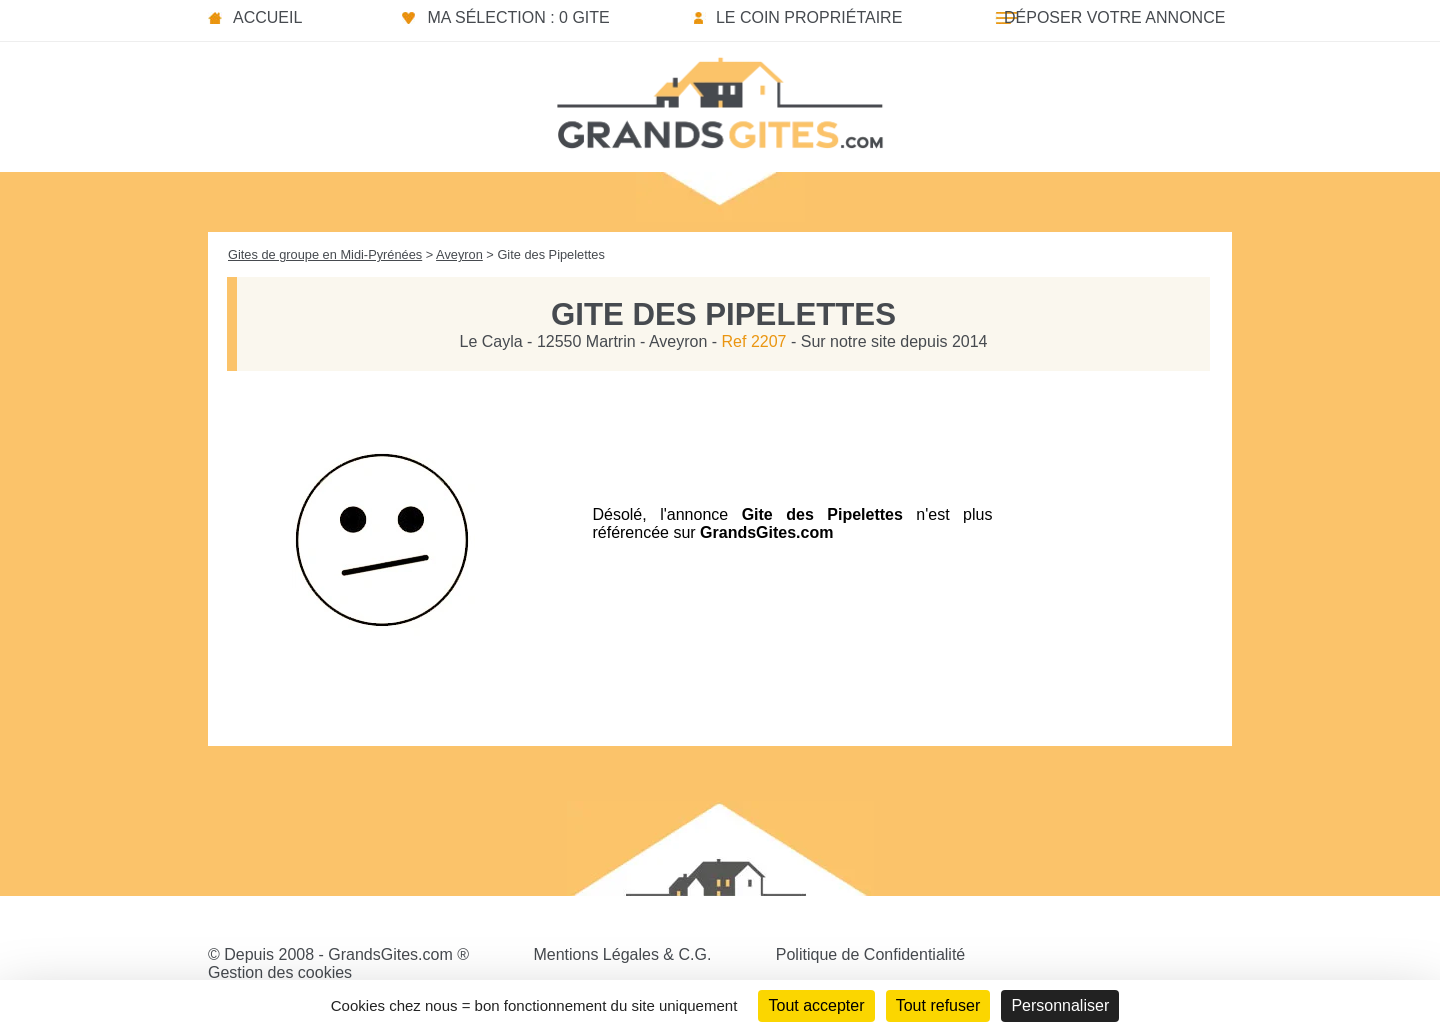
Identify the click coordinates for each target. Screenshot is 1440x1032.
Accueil (267, 17)
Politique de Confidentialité (870, 954)
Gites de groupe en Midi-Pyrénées (325, 254)
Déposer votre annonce (1114, 17)
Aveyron (459, 254)
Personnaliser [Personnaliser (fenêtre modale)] (1060, 1005)
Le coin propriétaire (809, 17)
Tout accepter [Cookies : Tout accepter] (816, 1005)
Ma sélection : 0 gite (518, 17)
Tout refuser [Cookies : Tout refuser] (938, 1005)
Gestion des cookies (280, 972)
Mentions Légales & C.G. (622, 954)
